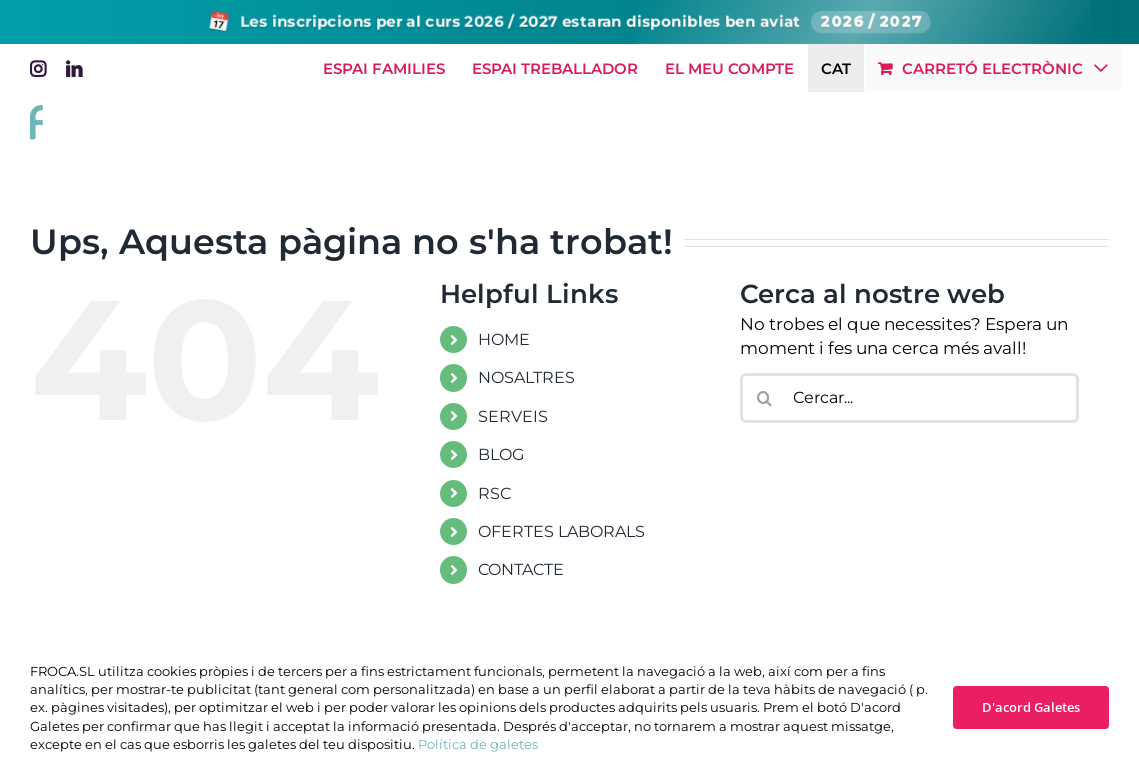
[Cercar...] (910, 398)
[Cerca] (765, 398)
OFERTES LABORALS (561, 531)
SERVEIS (513, 416)
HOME (504, 339)
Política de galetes (478, 744)
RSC (494, 493)
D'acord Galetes (1031, 707)
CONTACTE (521, 569)
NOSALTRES (526, 377)
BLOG (501, 454)
